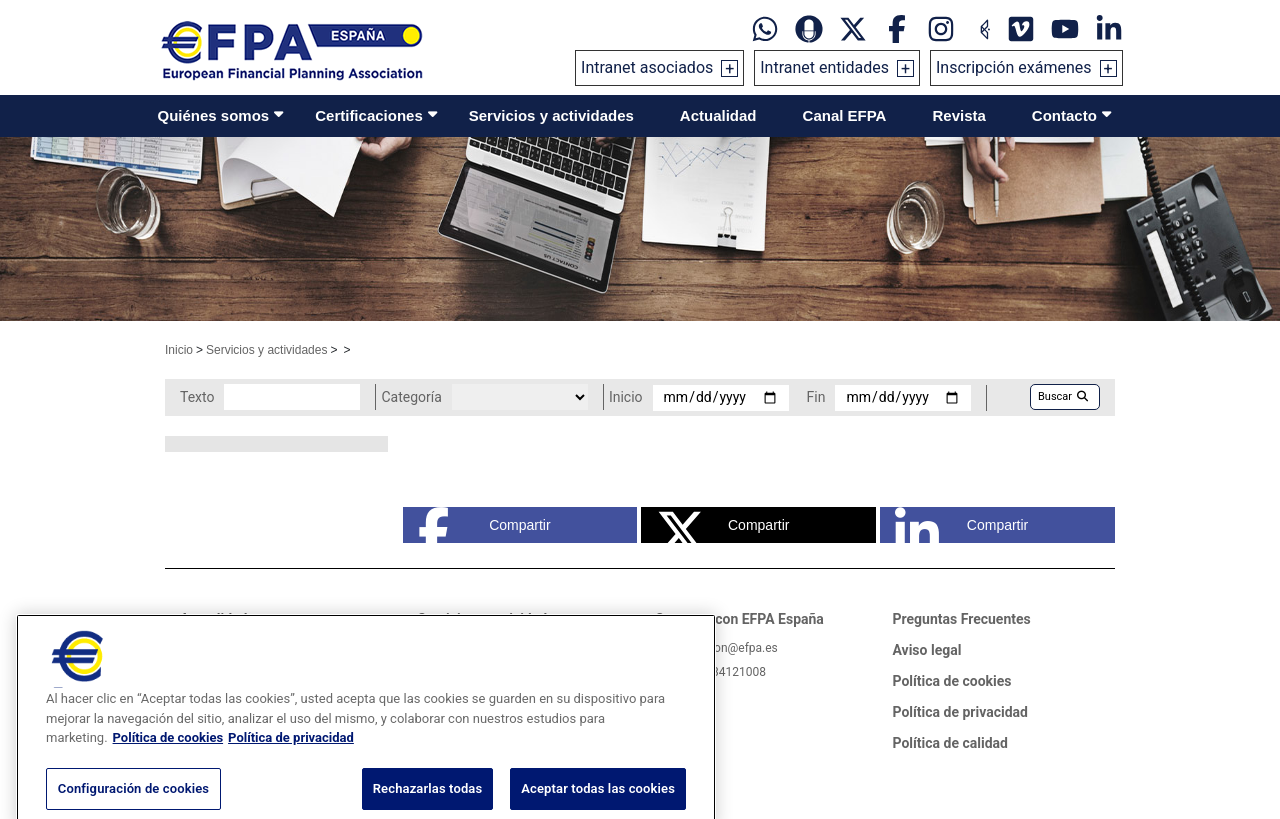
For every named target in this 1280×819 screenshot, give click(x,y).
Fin (816, 397)
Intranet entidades (824, 67)
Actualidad (718, 115)
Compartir (484, 525)
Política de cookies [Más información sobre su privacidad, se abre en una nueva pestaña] (168, 758)
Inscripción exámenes (1014, 67)
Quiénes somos (214, 115)
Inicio (179, 350)
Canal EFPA (845, 115)
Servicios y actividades (551, 115)
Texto (197, 397)
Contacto (1064, 115)
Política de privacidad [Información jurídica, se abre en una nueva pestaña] (291, 758)
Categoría (411, 397)
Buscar (1063, 396)
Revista (958, 115)
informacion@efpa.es (720, 648)
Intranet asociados (647, 67)
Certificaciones (369, 115)
